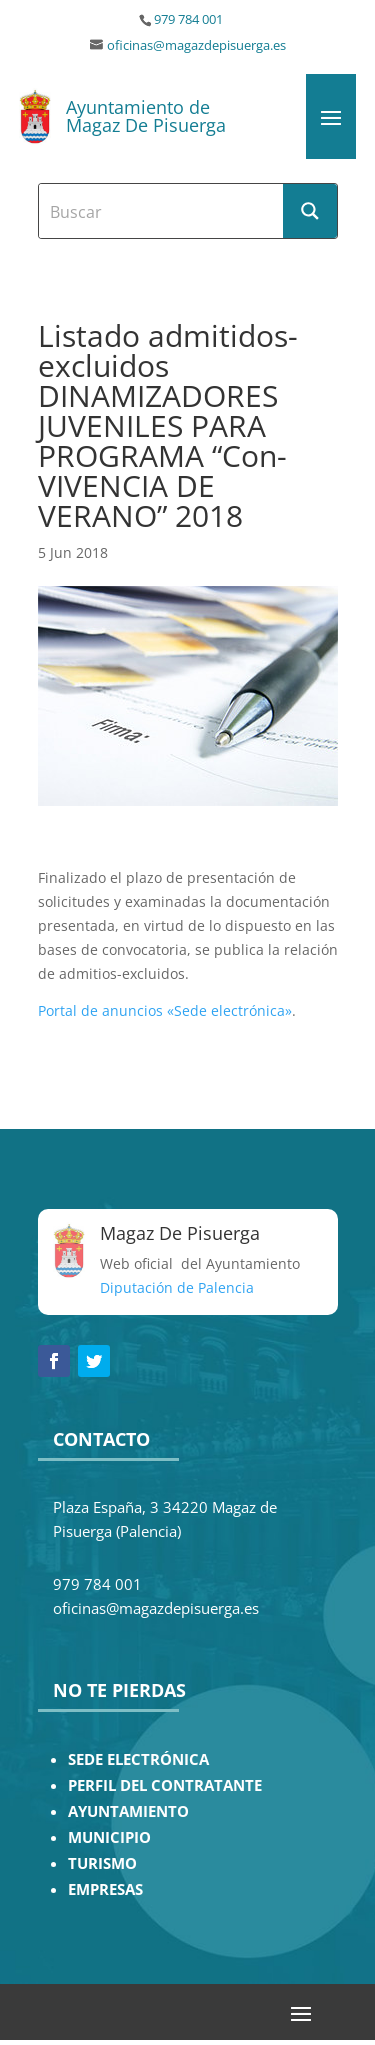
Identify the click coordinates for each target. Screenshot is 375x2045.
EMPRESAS (105, 1889)
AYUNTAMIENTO (128, 1811)
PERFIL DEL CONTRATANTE (165, 1785)
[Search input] (162, 211)
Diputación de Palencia (177, 1287)
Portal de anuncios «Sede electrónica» (165, 1010)
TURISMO (102, 1863)
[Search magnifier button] (310, 211)
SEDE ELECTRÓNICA (138, 1759)
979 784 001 (188, 19)
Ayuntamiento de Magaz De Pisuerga (146, 116)
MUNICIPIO (109, 1837)
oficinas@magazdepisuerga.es (196, 45)
